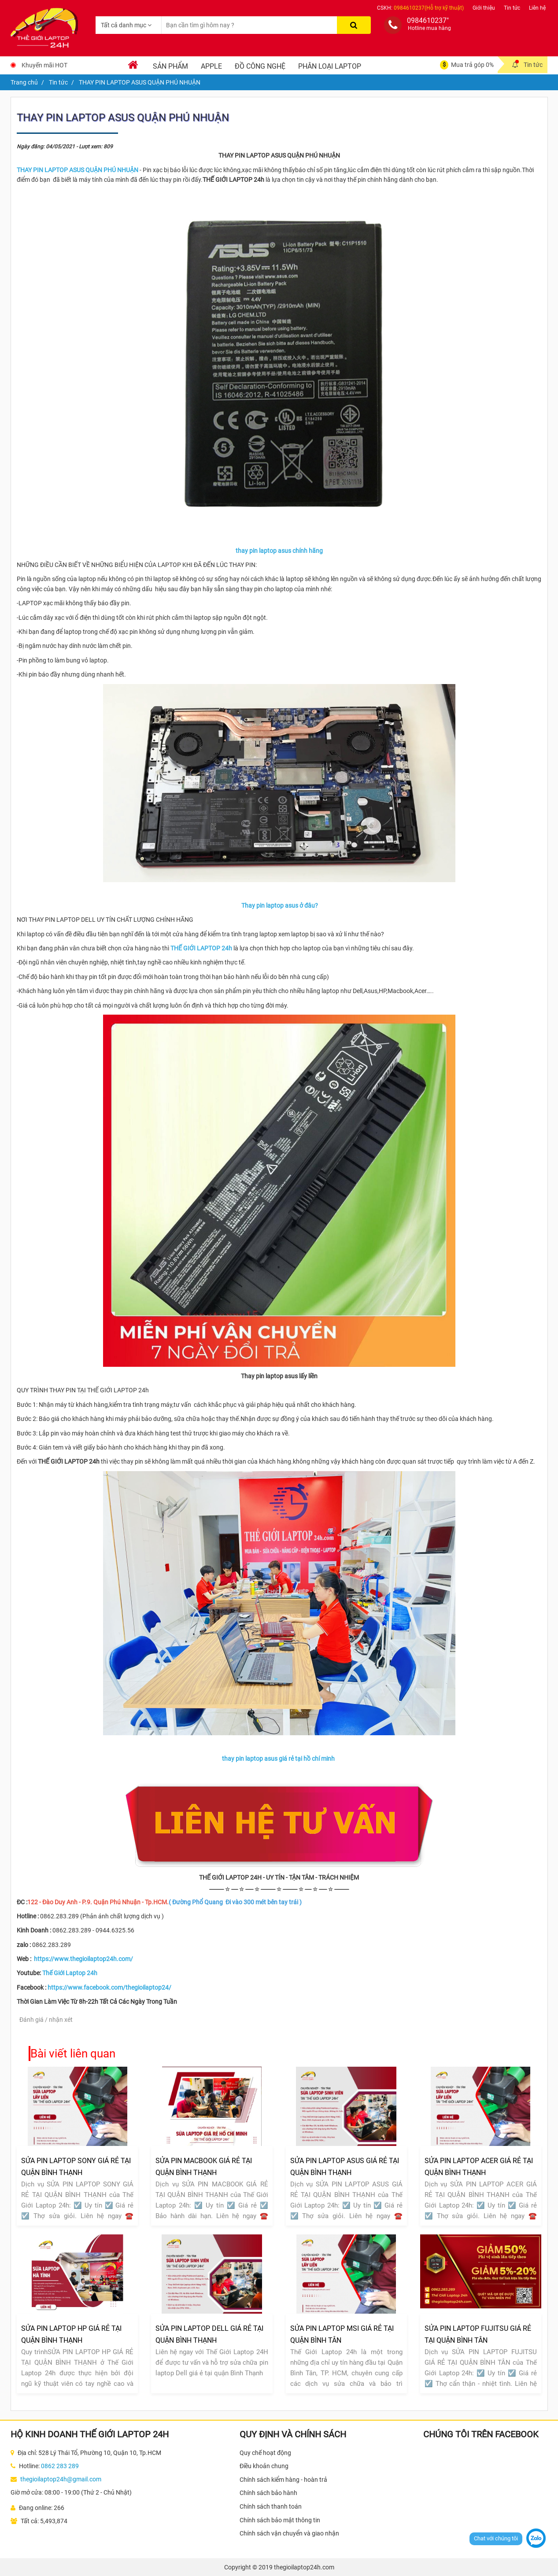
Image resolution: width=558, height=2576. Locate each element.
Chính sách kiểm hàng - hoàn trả (283, 2479)
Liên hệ (537, 8)
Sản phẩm (170, 66)
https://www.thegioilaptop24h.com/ (83, 1958)
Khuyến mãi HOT (44, 65)
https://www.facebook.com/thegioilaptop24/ (109, 1987)
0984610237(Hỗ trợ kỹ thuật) (429, 8)
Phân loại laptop (329, 66)
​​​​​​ (78, 169)
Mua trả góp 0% (472, 64)
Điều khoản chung (264, 2465)
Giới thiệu (484, 8)
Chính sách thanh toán (271, 2506)
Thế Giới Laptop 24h (69, 1972)
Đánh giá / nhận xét (46, 2019)
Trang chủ (24, 82)
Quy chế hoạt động (265, 2452)
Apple (211, 66)
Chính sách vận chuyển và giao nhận (289, 2533)
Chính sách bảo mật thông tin (280, 2520)
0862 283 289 (60, 2465)
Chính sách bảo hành (268, 2492)
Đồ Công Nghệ (260, 66)
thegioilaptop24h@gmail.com (60, 2479)
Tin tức (512, 8)
